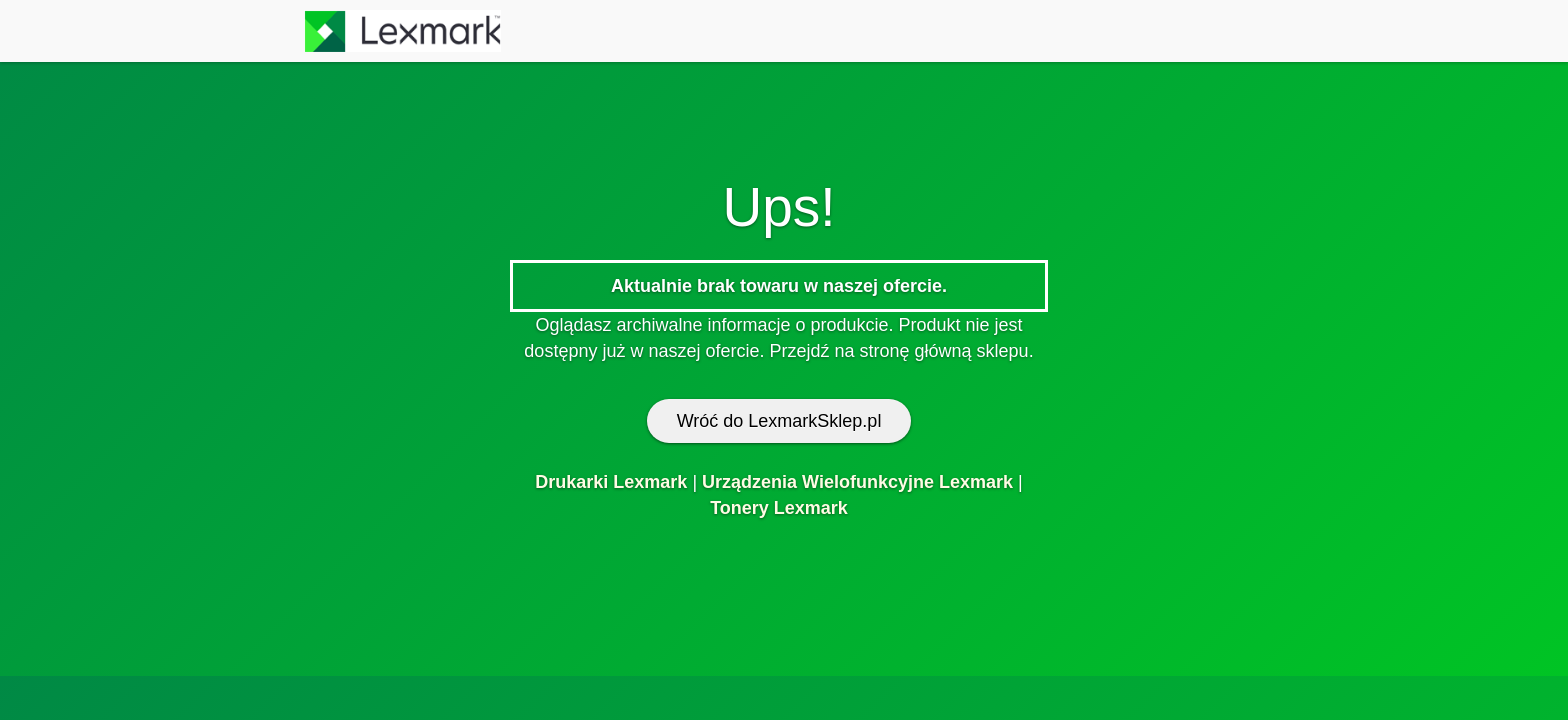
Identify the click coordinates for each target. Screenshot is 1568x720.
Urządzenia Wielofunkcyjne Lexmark (857, 482)
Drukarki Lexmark (611, 482)
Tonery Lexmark (779, 508)
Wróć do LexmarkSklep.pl (779, 421)
